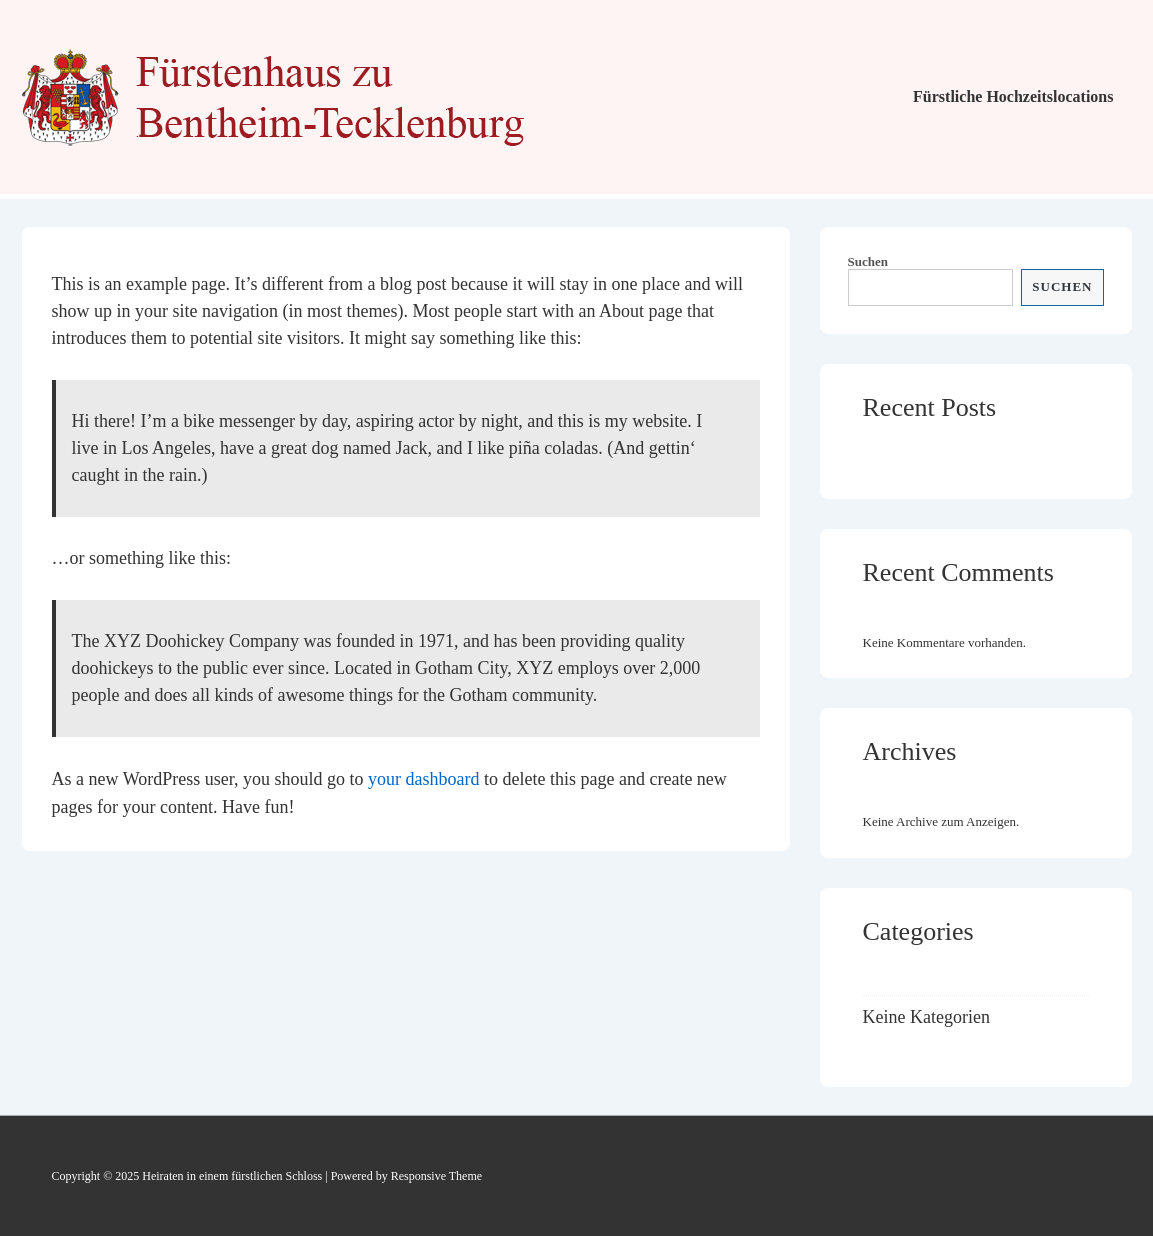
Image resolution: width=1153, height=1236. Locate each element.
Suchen (868, 261)
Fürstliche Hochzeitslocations (1013, 96)
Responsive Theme (436, 1176)
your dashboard (423, 779)
